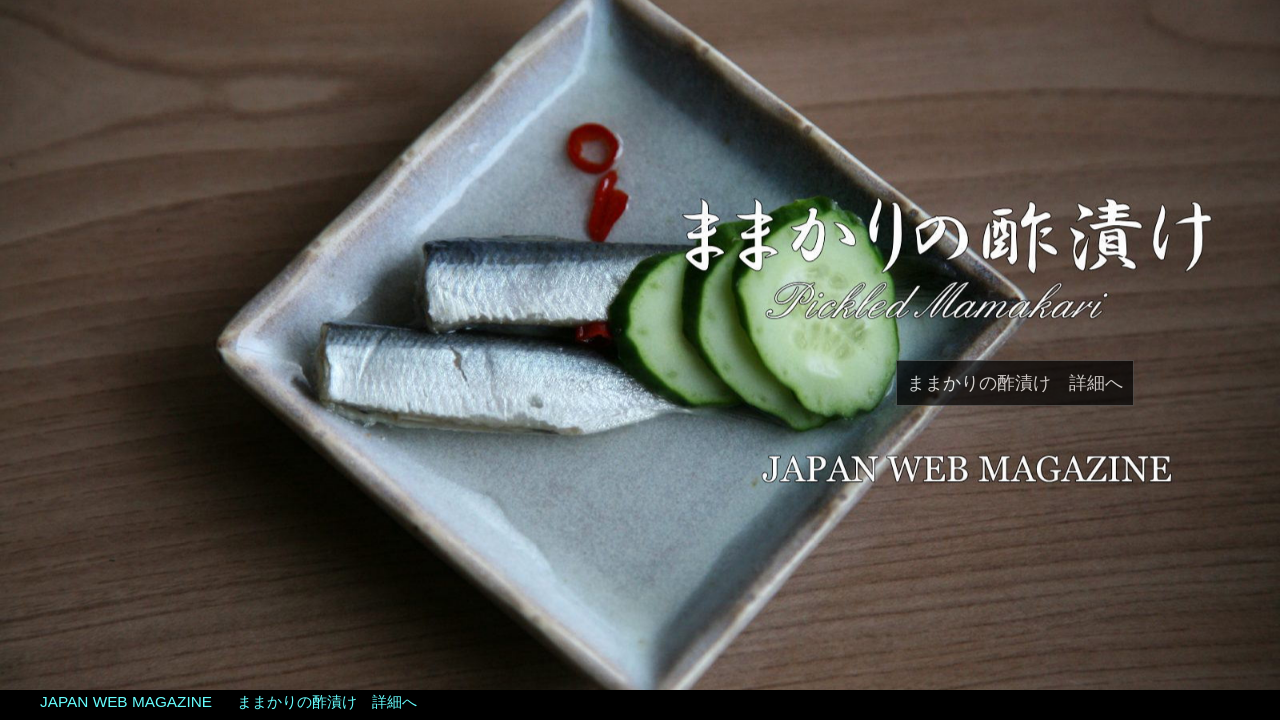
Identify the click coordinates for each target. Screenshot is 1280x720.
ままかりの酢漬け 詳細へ (1015, 383)
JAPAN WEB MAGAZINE (126, 701)
